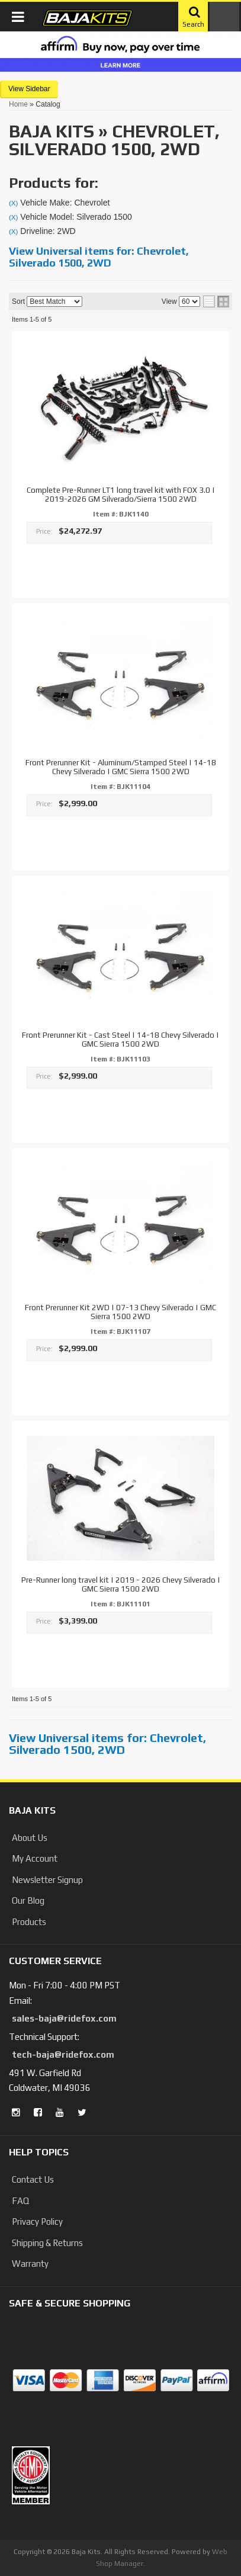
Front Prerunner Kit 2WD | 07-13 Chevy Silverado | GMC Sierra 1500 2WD (120, 1312)
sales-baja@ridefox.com (64, 2018)
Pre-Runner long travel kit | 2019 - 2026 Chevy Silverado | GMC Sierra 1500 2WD (120, 1585)
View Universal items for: (99, 257)
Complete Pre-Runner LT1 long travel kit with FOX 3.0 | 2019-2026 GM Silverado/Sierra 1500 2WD (121, 495)
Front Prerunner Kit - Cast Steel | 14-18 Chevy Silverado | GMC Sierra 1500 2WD (120, 1040)
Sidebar (37, 89)
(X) (13, 203)
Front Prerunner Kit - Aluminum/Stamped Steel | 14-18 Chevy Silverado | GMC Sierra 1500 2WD (120, 767)
